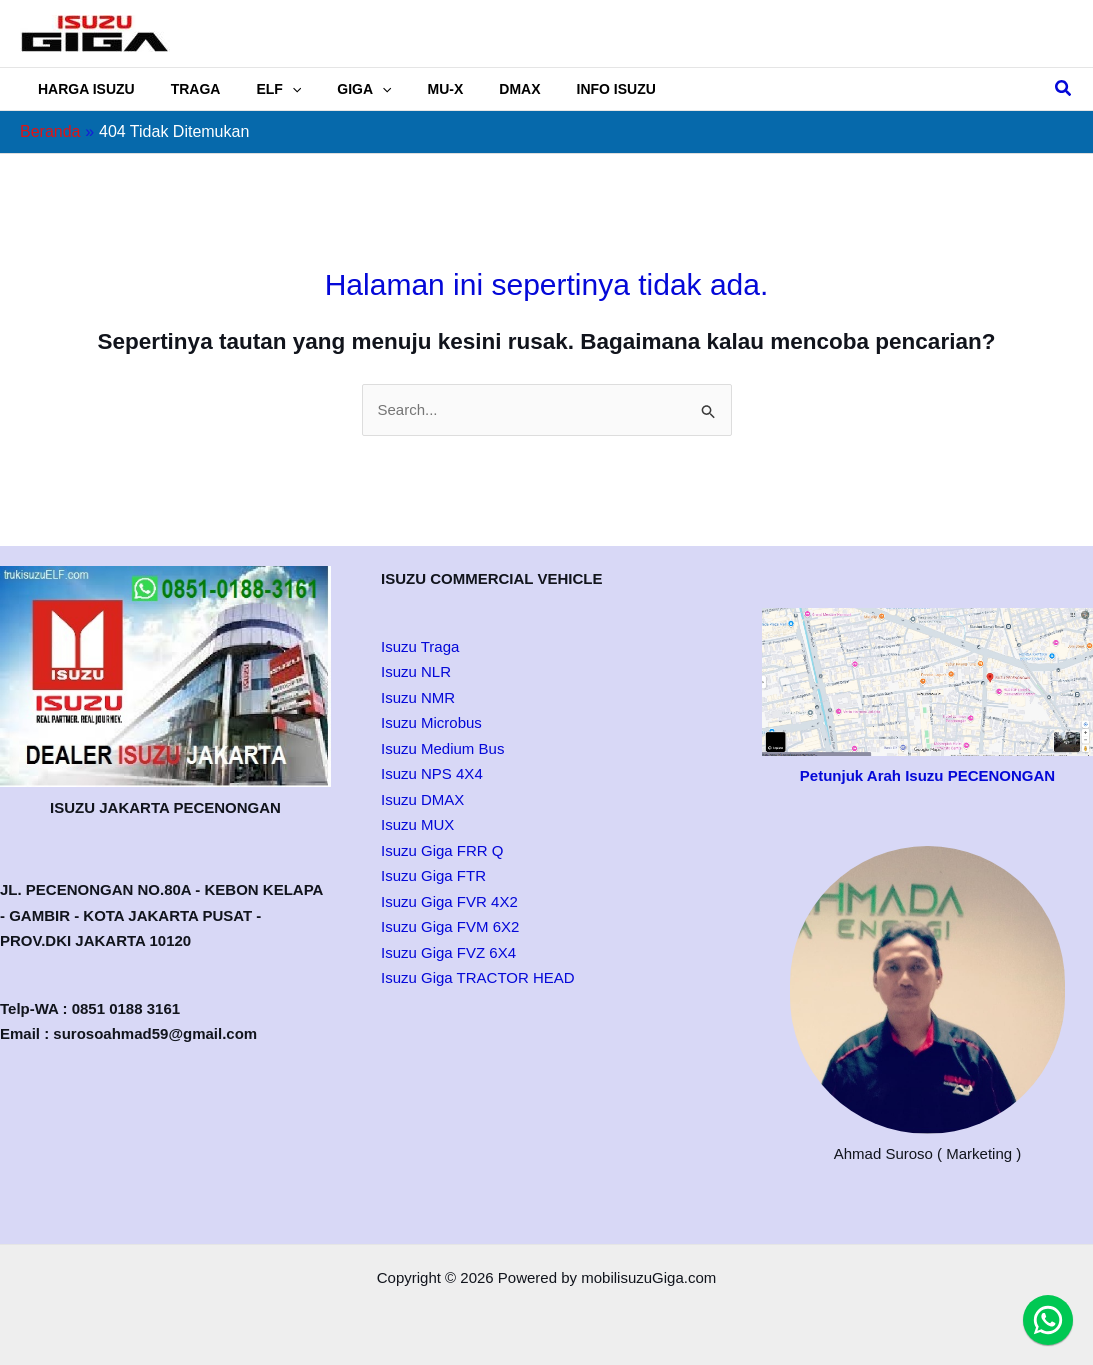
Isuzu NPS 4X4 (432, 773)
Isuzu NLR (416, 671)
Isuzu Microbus (431, 722)
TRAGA (184, 89)
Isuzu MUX (417, 824)
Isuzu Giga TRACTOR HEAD (478, 977)
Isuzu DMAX (422, 799)
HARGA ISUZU (82, 89)
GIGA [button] (336, 89)
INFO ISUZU (564, 89)
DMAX (475, 89)
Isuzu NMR (418, 697)
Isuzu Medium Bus (442, 748)
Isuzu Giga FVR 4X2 (449, 901)
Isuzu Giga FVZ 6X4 (448, 952)
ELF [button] (258, 89)
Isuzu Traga (420, 646)
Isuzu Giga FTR (433, 875)
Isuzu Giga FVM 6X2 (450, 926)
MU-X (410, 89)
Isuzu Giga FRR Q (442, 850)
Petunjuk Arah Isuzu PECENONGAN (927, 775)
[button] (272, 89)
